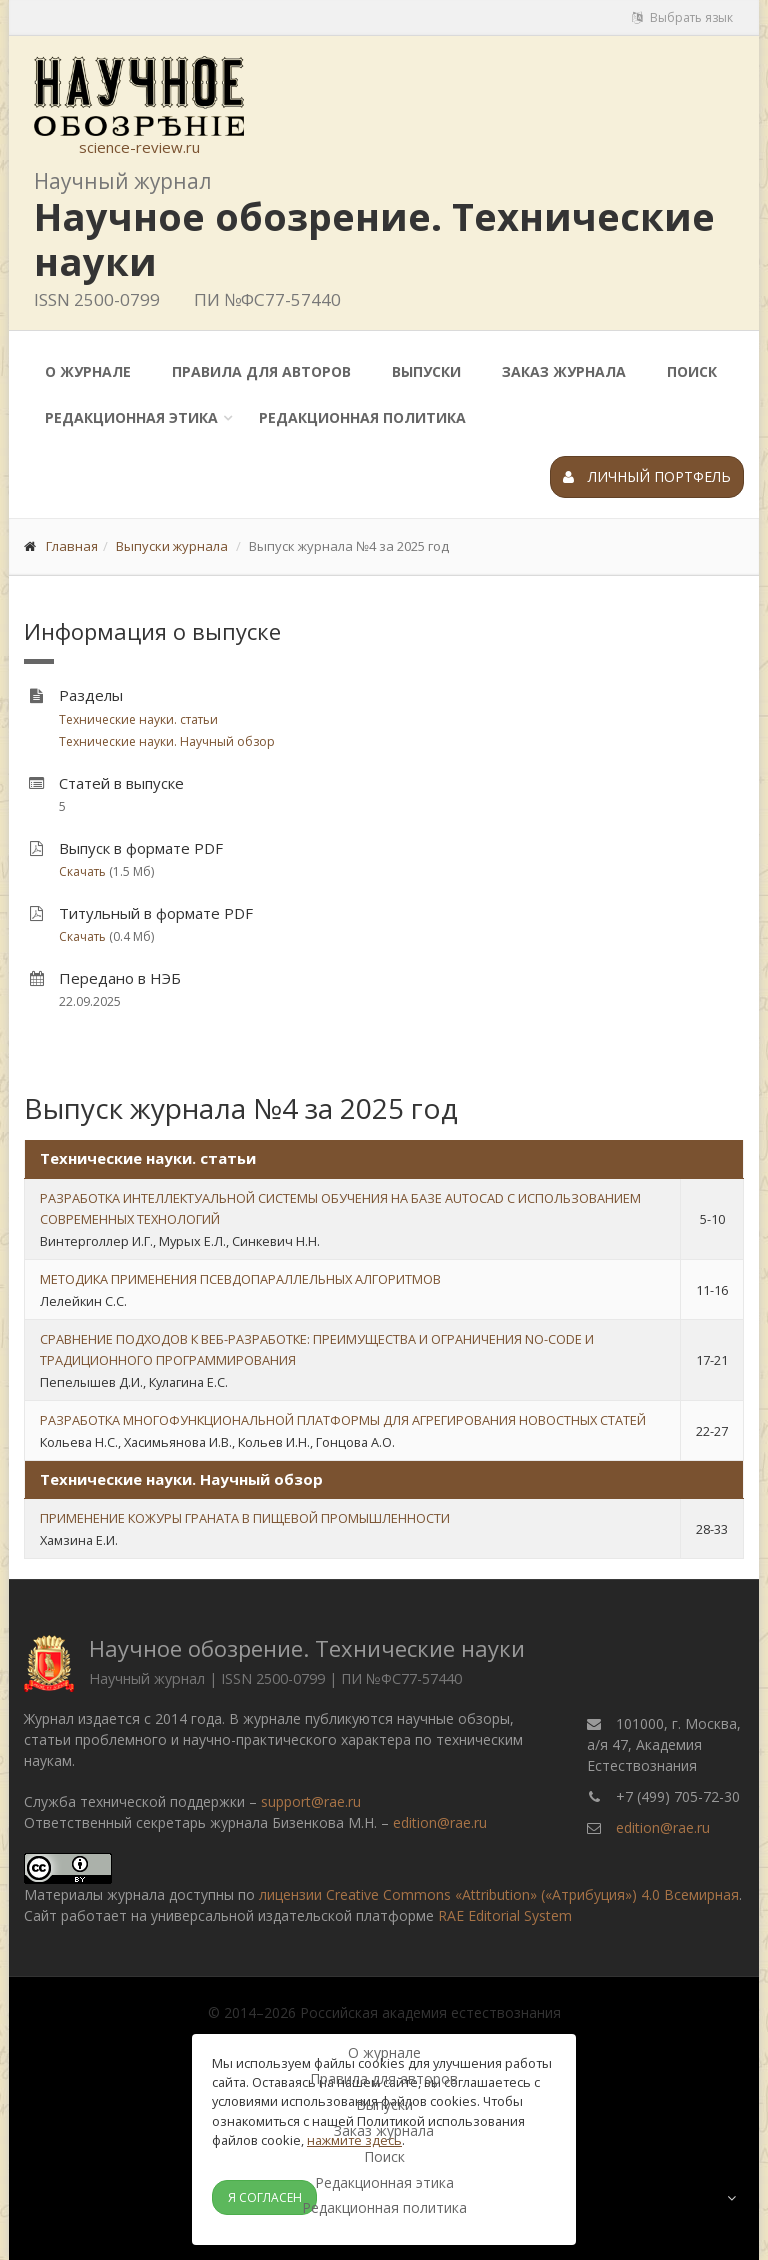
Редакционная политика (362, 417)
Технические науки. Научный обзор (167, 741)
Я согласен (265, 2197)
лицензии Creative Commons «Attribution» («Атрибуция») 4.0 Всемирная (499, 1894)
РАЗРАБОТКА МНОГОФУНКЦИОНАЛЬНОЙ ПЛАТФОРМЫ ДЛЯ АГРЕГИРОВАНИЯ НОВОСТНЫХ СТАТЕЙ (343, 1420)
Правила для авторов (261, 371)
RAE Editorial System (505, 1915)
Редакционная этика (131, 417)
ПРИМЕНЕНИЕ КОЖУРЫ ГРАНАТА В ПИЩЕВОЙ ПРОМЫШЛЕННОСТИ (245, 1518)
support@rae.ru (311, 1801)
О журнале (88, 371)
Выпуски (426, 371)
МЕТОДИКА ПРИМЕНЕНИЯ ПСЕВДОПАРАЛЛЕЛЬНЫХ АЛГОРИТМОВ (240, 1279)
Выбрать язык (682, 17)
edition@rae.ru (440, 1822)
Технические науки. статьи (138, 719)
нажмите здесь (354, 2140)
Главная (72, 546)
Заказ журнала (564, 371)
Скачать (82, 871)
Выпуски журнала (172, 546)
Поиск (692, 371)
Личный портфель (647, 476)
